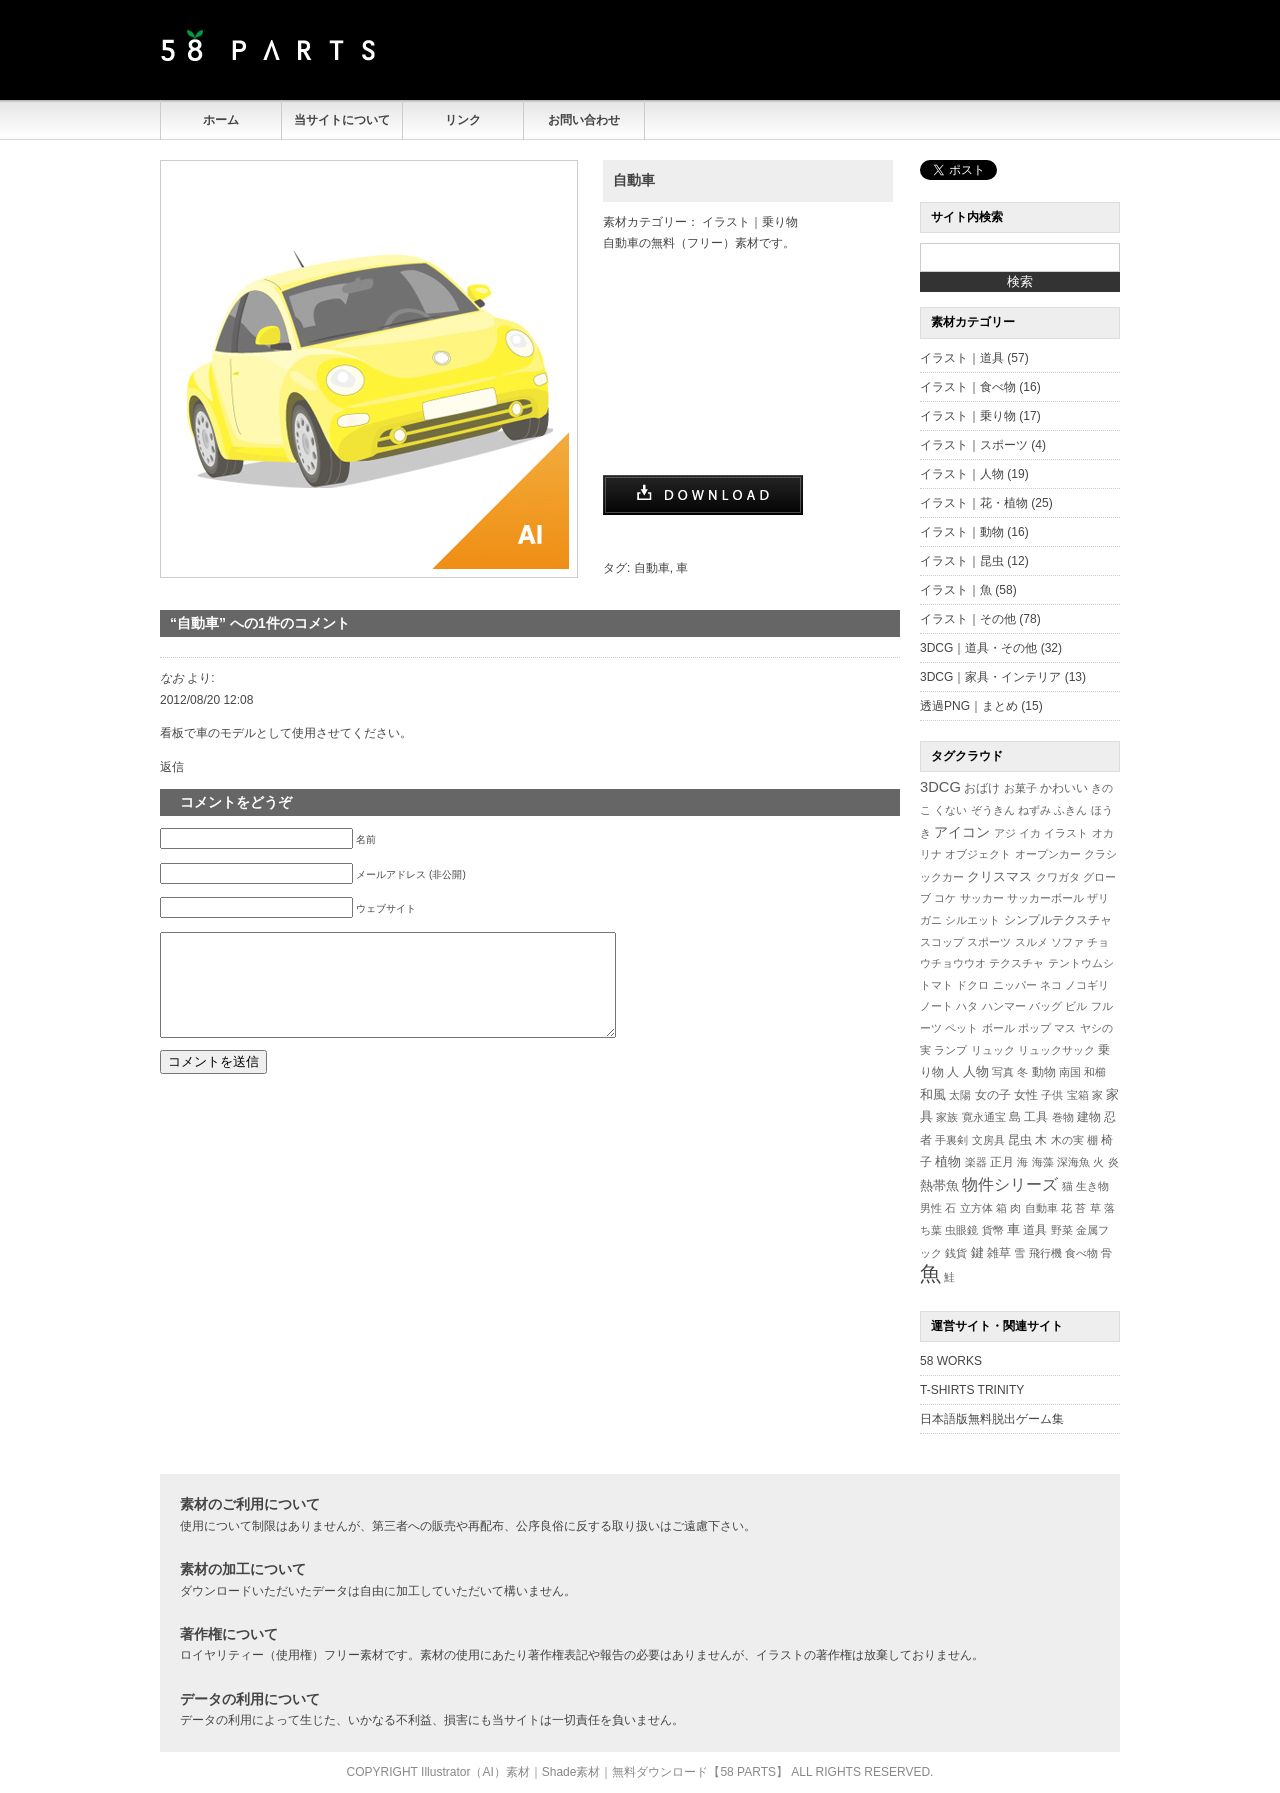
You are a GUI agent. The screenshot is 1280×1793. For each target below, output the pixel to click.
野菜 (1062, 1230)
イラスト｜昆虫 (962, 561)
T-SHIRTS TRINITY (972, 1390)
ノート (936, 1006)
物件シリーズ (1010, 1184)
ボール (998, 1028)
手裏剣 (951, 1140)
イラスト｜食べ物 (968, 387)
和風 (933, 1094)
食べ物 (1081, 1253)
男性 (931, 1208)
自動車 (634, 180)
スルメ (1031, 942)
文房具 (988, 1140)
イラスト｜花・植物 (974, 503)
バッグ (1045, 1006)
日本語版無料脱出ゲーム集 (992, 1419)
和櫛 (1095, 1072)
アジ (1005, 833)
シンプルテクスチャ (1058, 920)
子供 (1052, 1095)
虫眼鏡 (961, 1230)
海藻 (1043, 1162)
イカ (1030, 833)
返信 (172, 767)
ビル (1076, 1006)
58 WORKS (951, 1361)
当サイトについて (342, 120)
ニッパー (1015, 985)
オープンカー (1048, 854)
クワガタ (1058, 877)
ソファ (1067, 942)
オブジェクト (978, 854)
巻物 (1063, 1117)
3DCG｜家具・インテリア (990, 677)
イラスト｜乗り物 (750, 222)
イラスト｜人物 (962, 474)
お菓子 (1020, 788)
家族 (947, 1117)
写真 (1003, 1072)
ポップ (1034, 1028)
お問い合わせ (584, 120)
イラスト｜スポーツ (974, 445)
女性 (1026, 1094)
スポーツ (989, 942)
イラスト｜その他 (968, 619)
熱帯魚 (939, 1185)
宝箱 (1078, 1095)
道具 (1035, 1230)
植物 (948, 1162)
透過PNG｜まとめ (969, 706)
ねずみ (1034, 810)
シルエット (972, 920)
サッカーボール (1045, 898)
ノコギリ (1087, 985)
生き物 (1092, 1186)
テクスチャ (1016, 963)
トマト (936, 985)
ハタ (967, 1006)
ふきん (1070, 810)
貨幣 (993, 1230)
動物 (1044, 1071)
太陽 (960, 1095)
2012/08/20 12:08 (206, 700)
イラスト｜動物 (962, 532)
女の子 (993, 1094)
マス (1065, 1028)
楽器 (976, 1162)
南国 (1070, 1072)
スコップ (942, 942)
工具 (1036, 1117)
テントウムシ (1081, 963)
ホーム (221, 120)
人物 (976, 1072)
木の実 (1067, 1140)
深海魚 (1073, 1162)
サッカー (982, 898)
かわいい (1064, 787)
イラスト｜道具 (962, 358)
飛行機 (1045, 1253)
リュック (993, 1050)
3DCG (940, 787)
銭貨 (956, 1253)
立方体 (976, 1208)
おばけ (982, 788)
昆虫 (1020, 1140)
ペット (961, 1028)
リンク (463, 120)
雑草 (999, 1252)
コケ (945, 898)
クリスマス (999, 876)
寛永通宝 (984, 1117)
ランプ (950, 1050)
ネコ (1051, 985)
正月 (1002, 1161)
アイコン (962, 832)
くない (950, 810)
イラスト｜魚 (956, 590)
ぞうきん (993, 810)
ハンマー (1004, 1006)
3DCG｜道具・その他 (978, 648)
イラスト (1066, 833)
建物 (1089, 1117)
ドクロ (972, 985)
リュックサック (1056, 1050)
